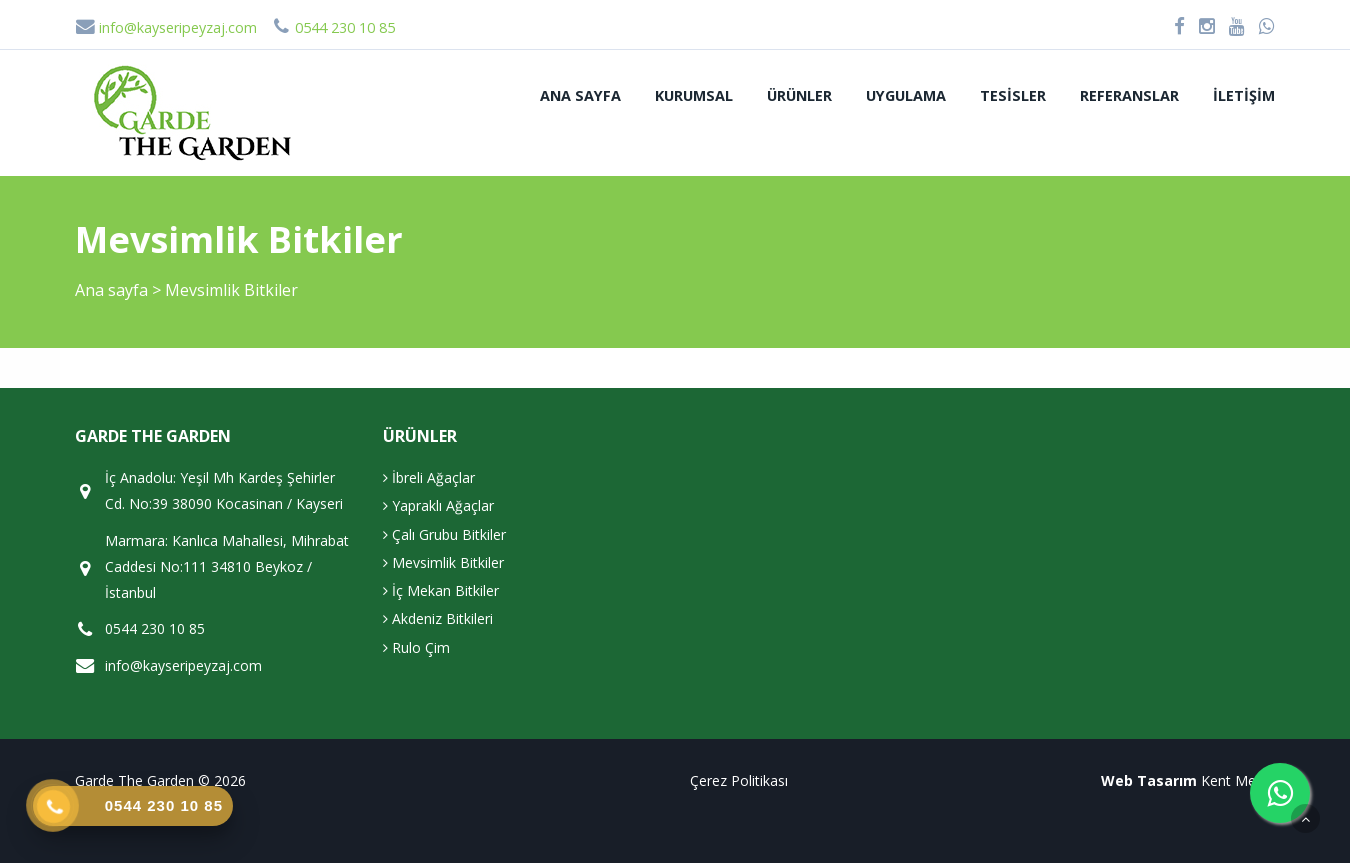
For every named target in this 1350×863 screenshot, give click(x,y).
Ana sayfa (580, 95)
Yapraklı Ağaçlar (438, 505)
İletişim (1244, 95)
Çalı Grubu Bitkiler (444, 534)
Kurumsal (694, 95)
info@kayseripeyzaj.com (166, 27)
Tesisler (1013, 95)
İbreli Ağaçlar (429, 477)
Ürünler (799, 95)
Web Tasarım (1149, 780)
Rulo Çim (416, 647)
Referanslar (1129, 95)
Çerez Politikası (739, 780)
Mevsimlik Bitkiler (443, 562)
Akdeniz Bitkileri (438, 618)
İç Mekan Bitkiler (441, 590)
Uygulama (906, 95)
